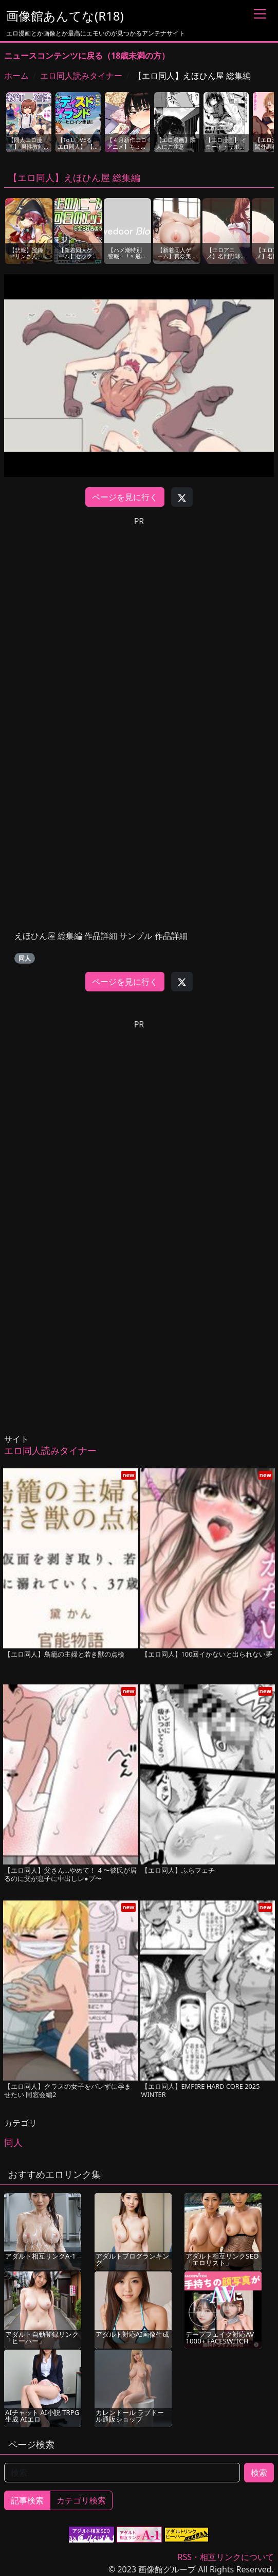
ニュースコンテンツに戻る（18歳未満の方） (87, 55)
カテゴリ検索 (81, 2500)
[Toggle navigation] (260, 14)
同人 (24, 958)
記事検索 (27, 2500)
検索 (259, 2472)
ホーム (16, 75)
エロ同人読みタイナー (81, 75)
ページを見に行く (125, 497)
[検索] (122, 2472)
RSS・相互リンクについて (225, 2557)
